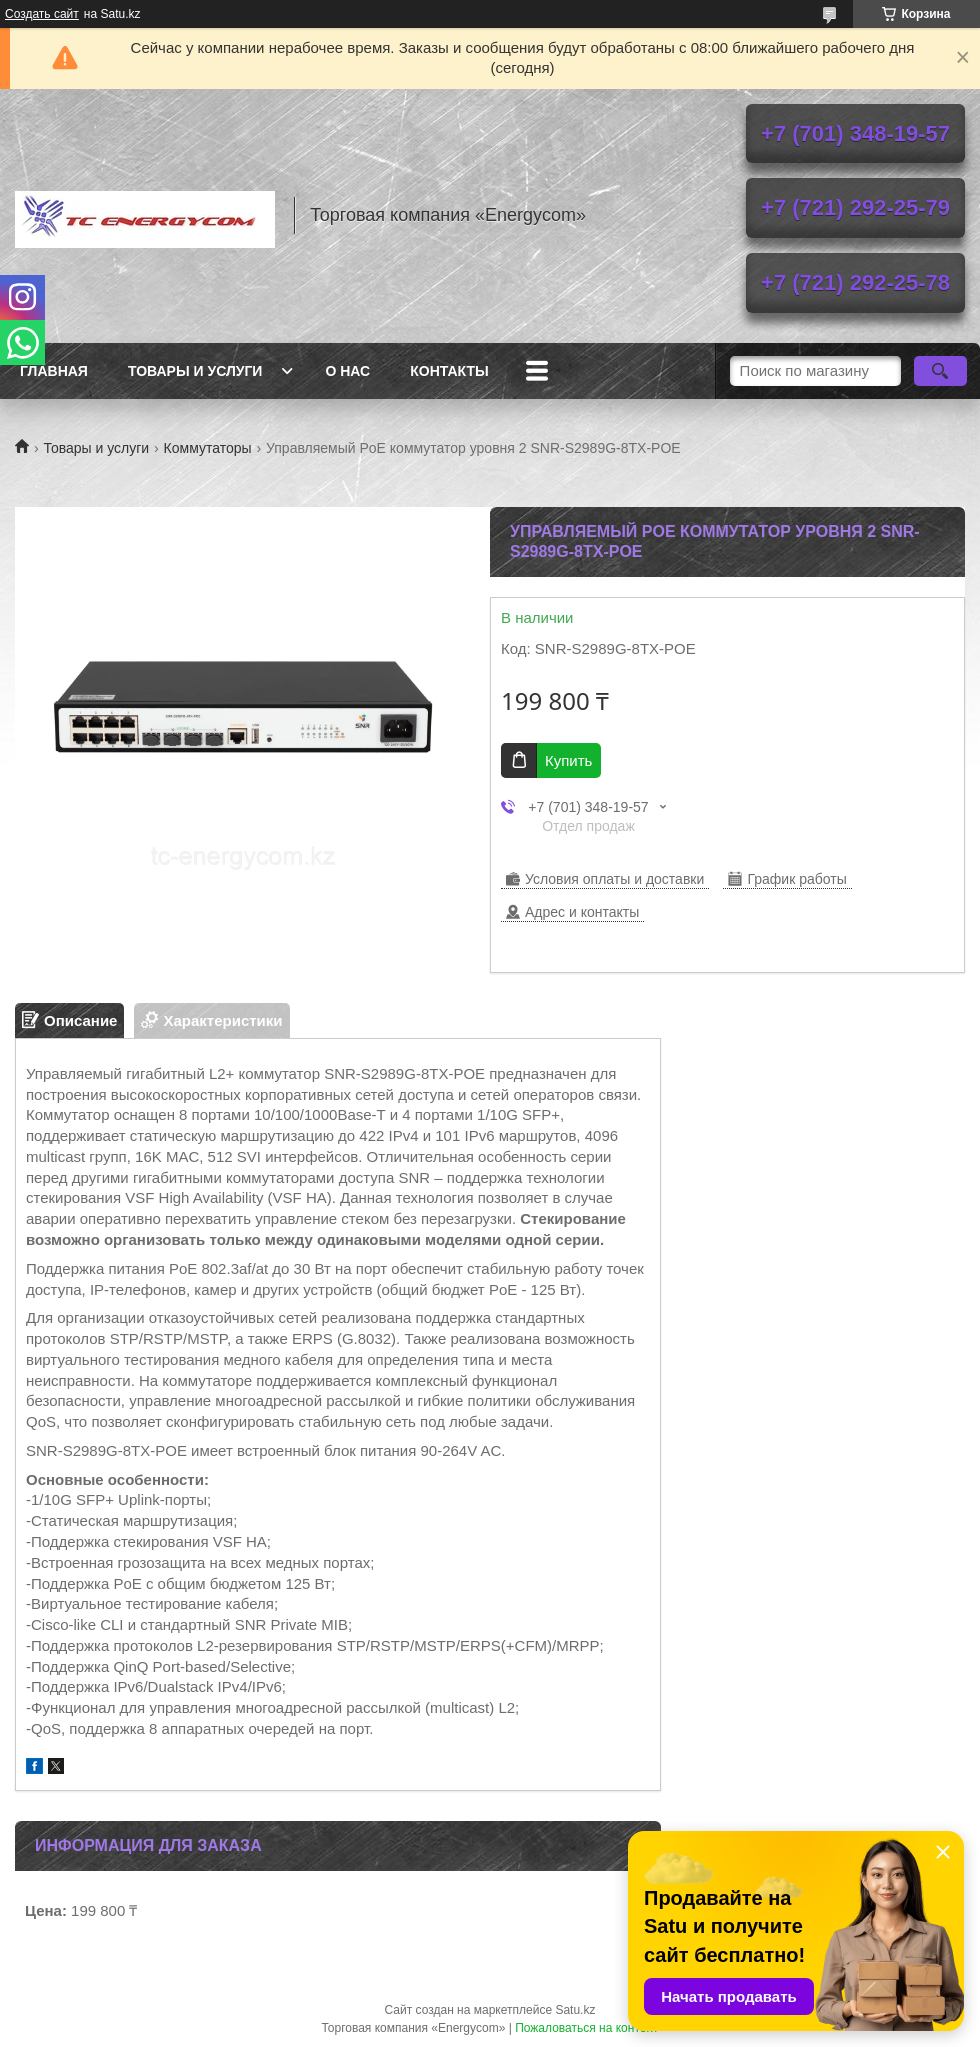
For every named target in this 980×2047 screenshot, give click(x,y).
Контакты (449, 371)
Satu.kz (575, 2010)
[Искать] (940, 371)
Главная (54, 371)
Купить (568, 760)
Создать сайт (42, 14)
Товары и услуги (195, 371)
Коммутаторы (208, 448)
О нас (347, 371)
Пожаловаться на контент (586, 2028)
